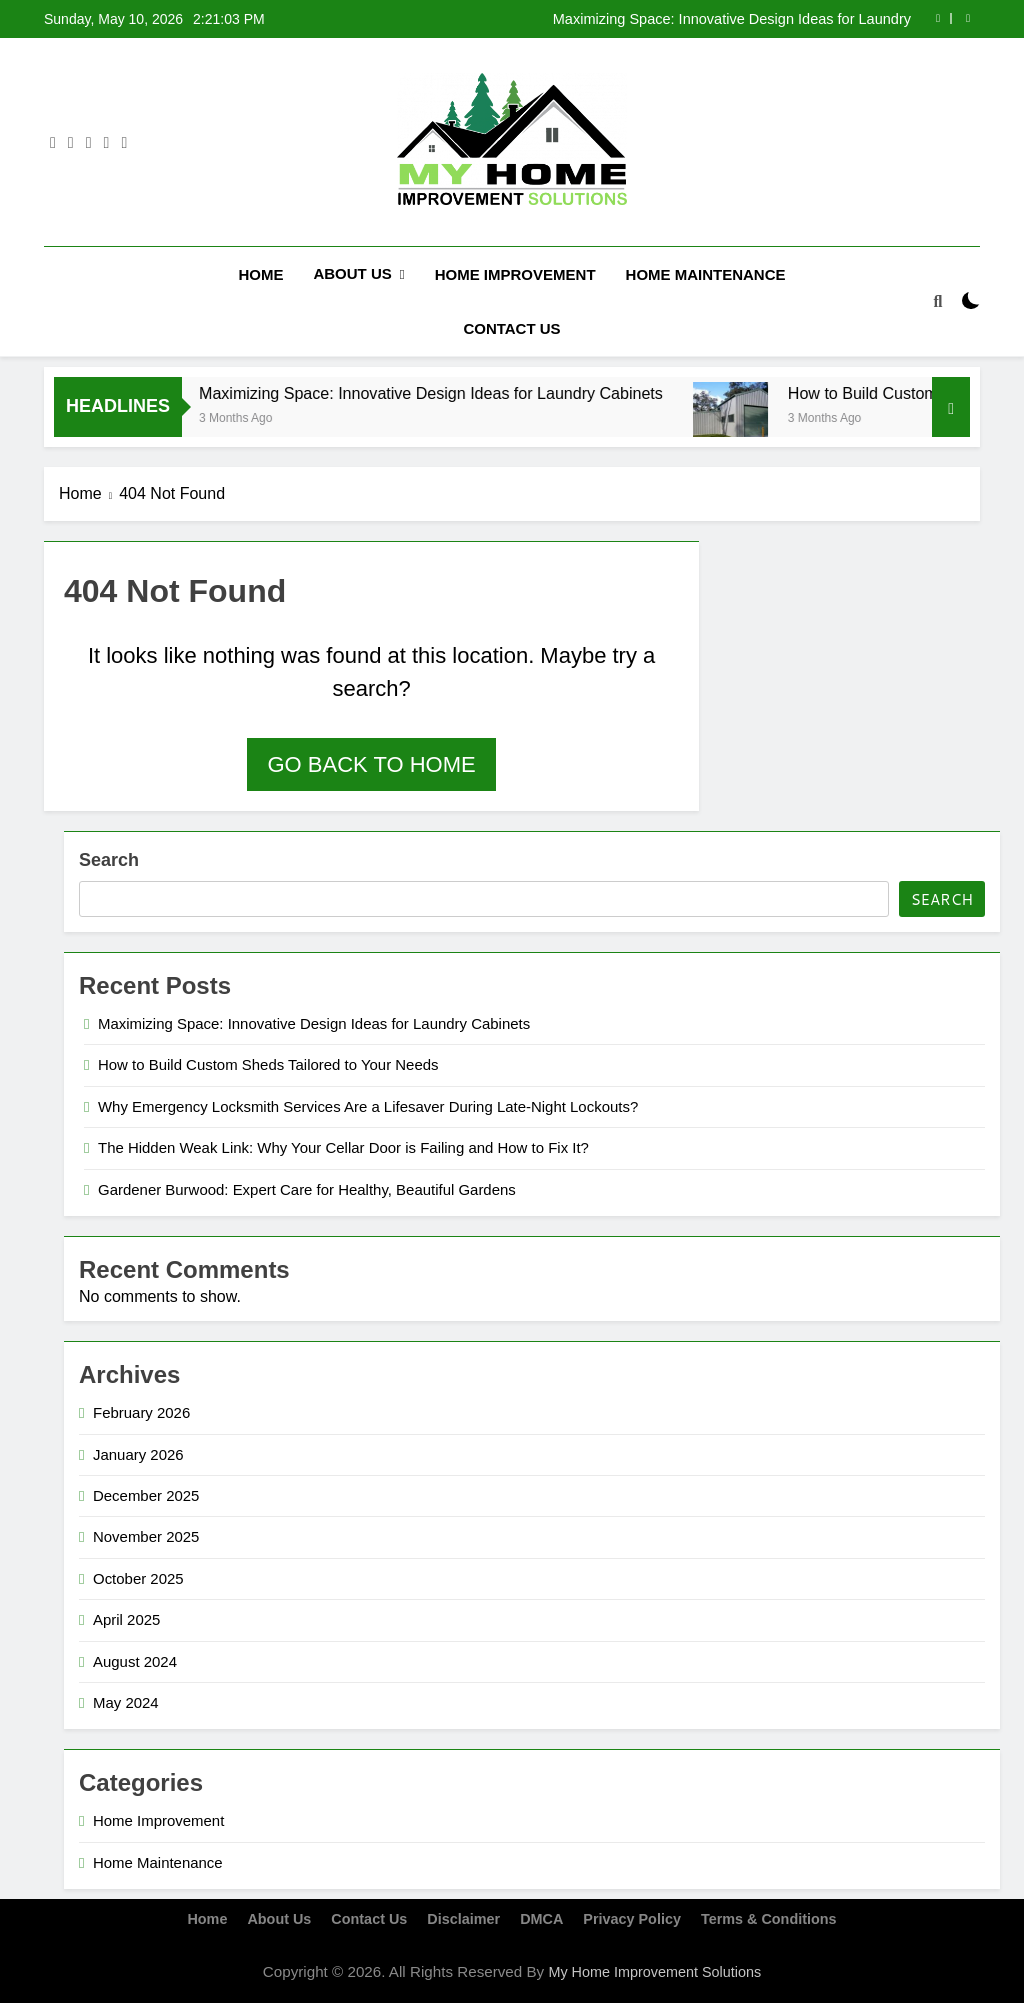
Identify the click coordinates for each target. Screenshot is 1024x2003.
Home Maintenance (706, 274)
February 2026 (141, 1411)
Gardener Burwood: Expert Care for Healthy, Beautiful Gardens (307, 1188)
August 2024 (135, 1660)
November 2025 (146, 1536)
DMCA (541, 1919)
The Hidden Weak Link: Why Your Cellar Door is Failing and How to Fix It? (343, 1147)
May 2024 (126, 1701)
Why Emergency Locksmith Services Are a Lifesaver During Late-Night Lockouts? (368, 1105)
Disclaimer (463, 1919)
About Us (352, 273)
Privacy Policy (632, 1919)
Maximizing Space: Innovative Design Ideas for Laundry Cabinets (732, 19)
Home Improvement (515, 274)
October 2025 (138, 1577)
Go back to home (371, 763)
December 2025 (146, 1494)
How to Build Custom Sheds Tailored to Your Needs (268, 1064)
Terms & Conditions (769, 1919)
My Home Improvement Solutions (654, 1971)
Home (260, 274)
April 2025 (126, 1619)
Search (109, 859)
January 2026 (138, 1453)
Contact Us (511, 328)
